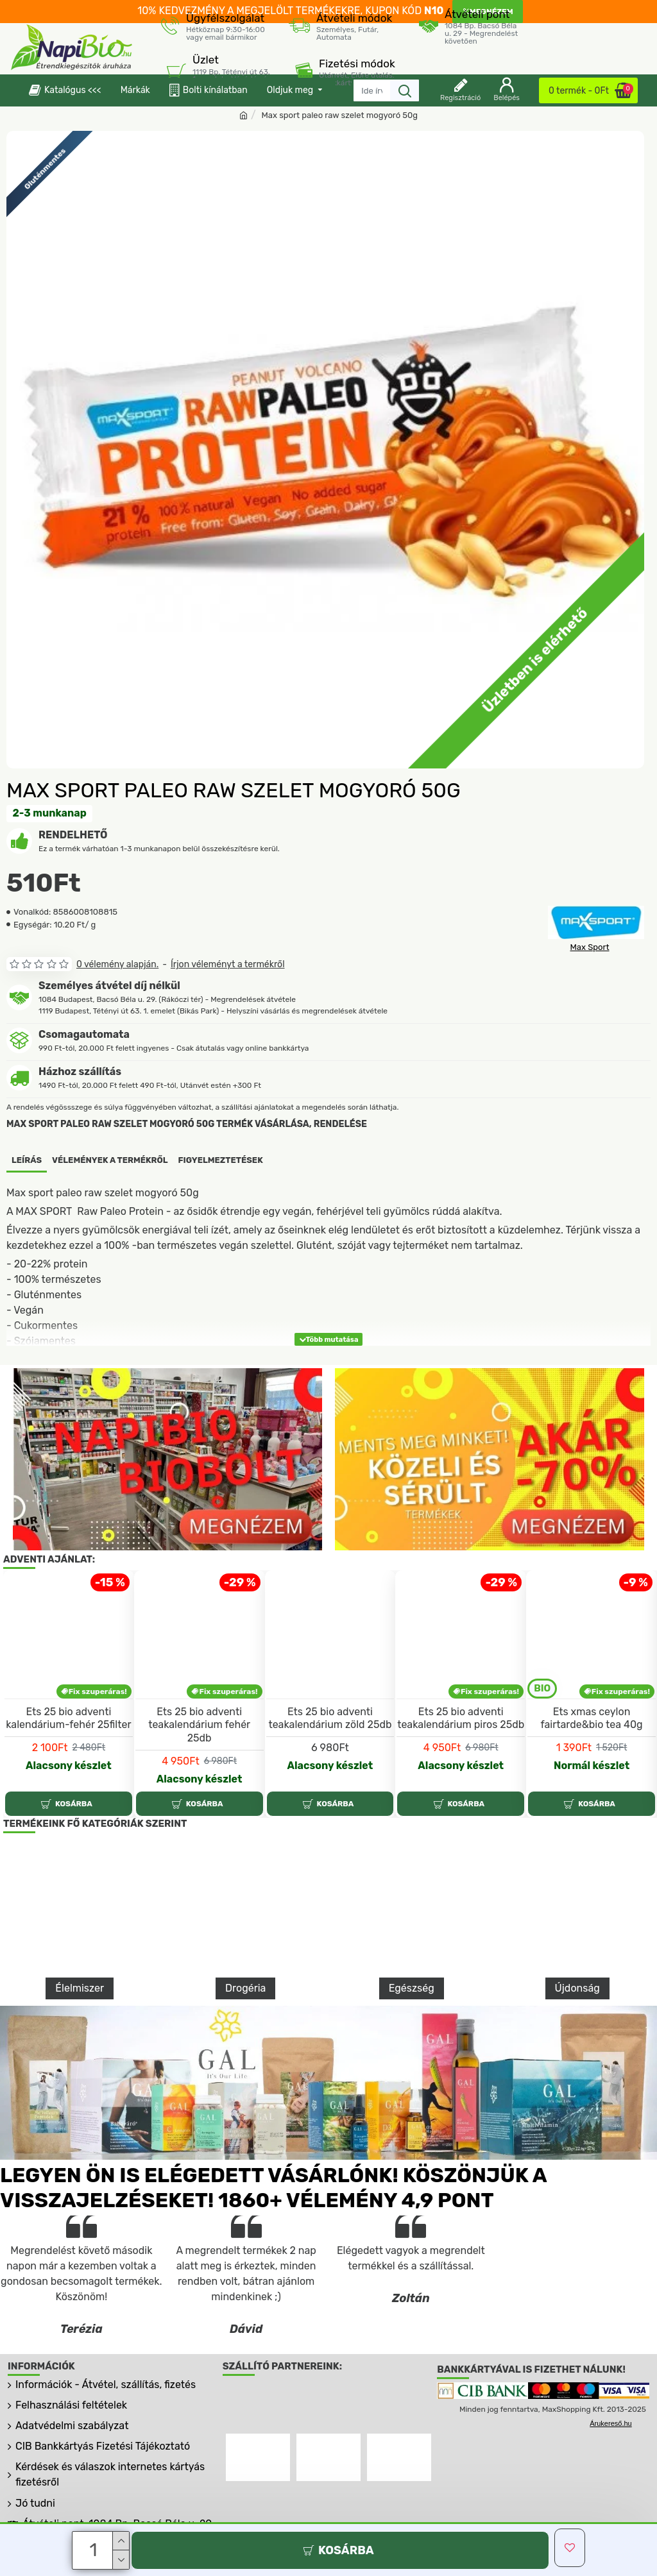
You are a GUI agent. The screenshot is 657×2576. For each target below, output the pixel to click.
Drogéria (245, 2027)
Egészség (411, 2027)
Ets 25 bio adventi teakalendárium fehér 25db (199, 1763)
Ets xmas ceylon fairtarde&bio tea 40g (591, 1756)
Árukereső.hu (610, 2462)
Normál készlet (591, 1804)
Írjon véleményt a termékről (228, 964)
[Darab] (94, 2550)
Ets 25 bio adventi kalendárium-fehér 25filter (68, 1756)
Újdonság (577, 2027)
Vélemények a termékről (110, 1160)
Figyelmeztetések (220, 1160)
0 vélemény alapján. (117, 964)
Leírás (27, 1160)
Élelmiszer (79, 2027)
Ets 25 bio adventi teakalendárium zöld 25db (329, 1756)
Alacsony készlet (69, 1804)
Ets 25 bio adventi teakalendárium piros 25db (460, 1756)
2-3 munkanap (50, 813)
